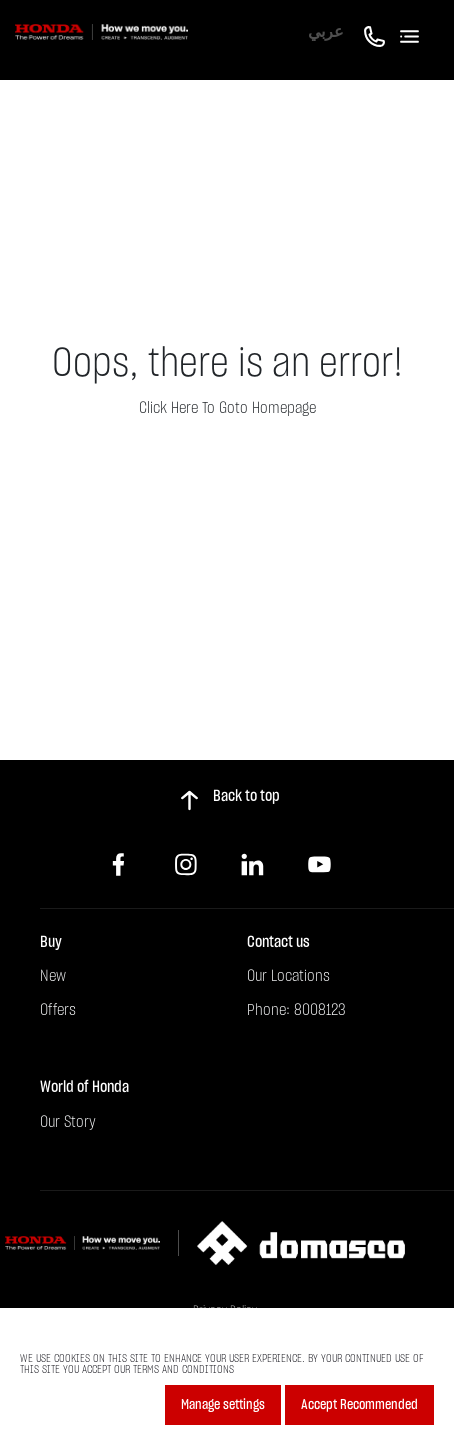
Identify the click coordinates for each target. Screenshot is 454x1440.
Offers (58, 1010)
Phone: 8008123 (296, 1010)
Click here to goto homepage (227, 408)
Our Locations (288, 976)
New (53, 976)
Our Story (68, 1122)
